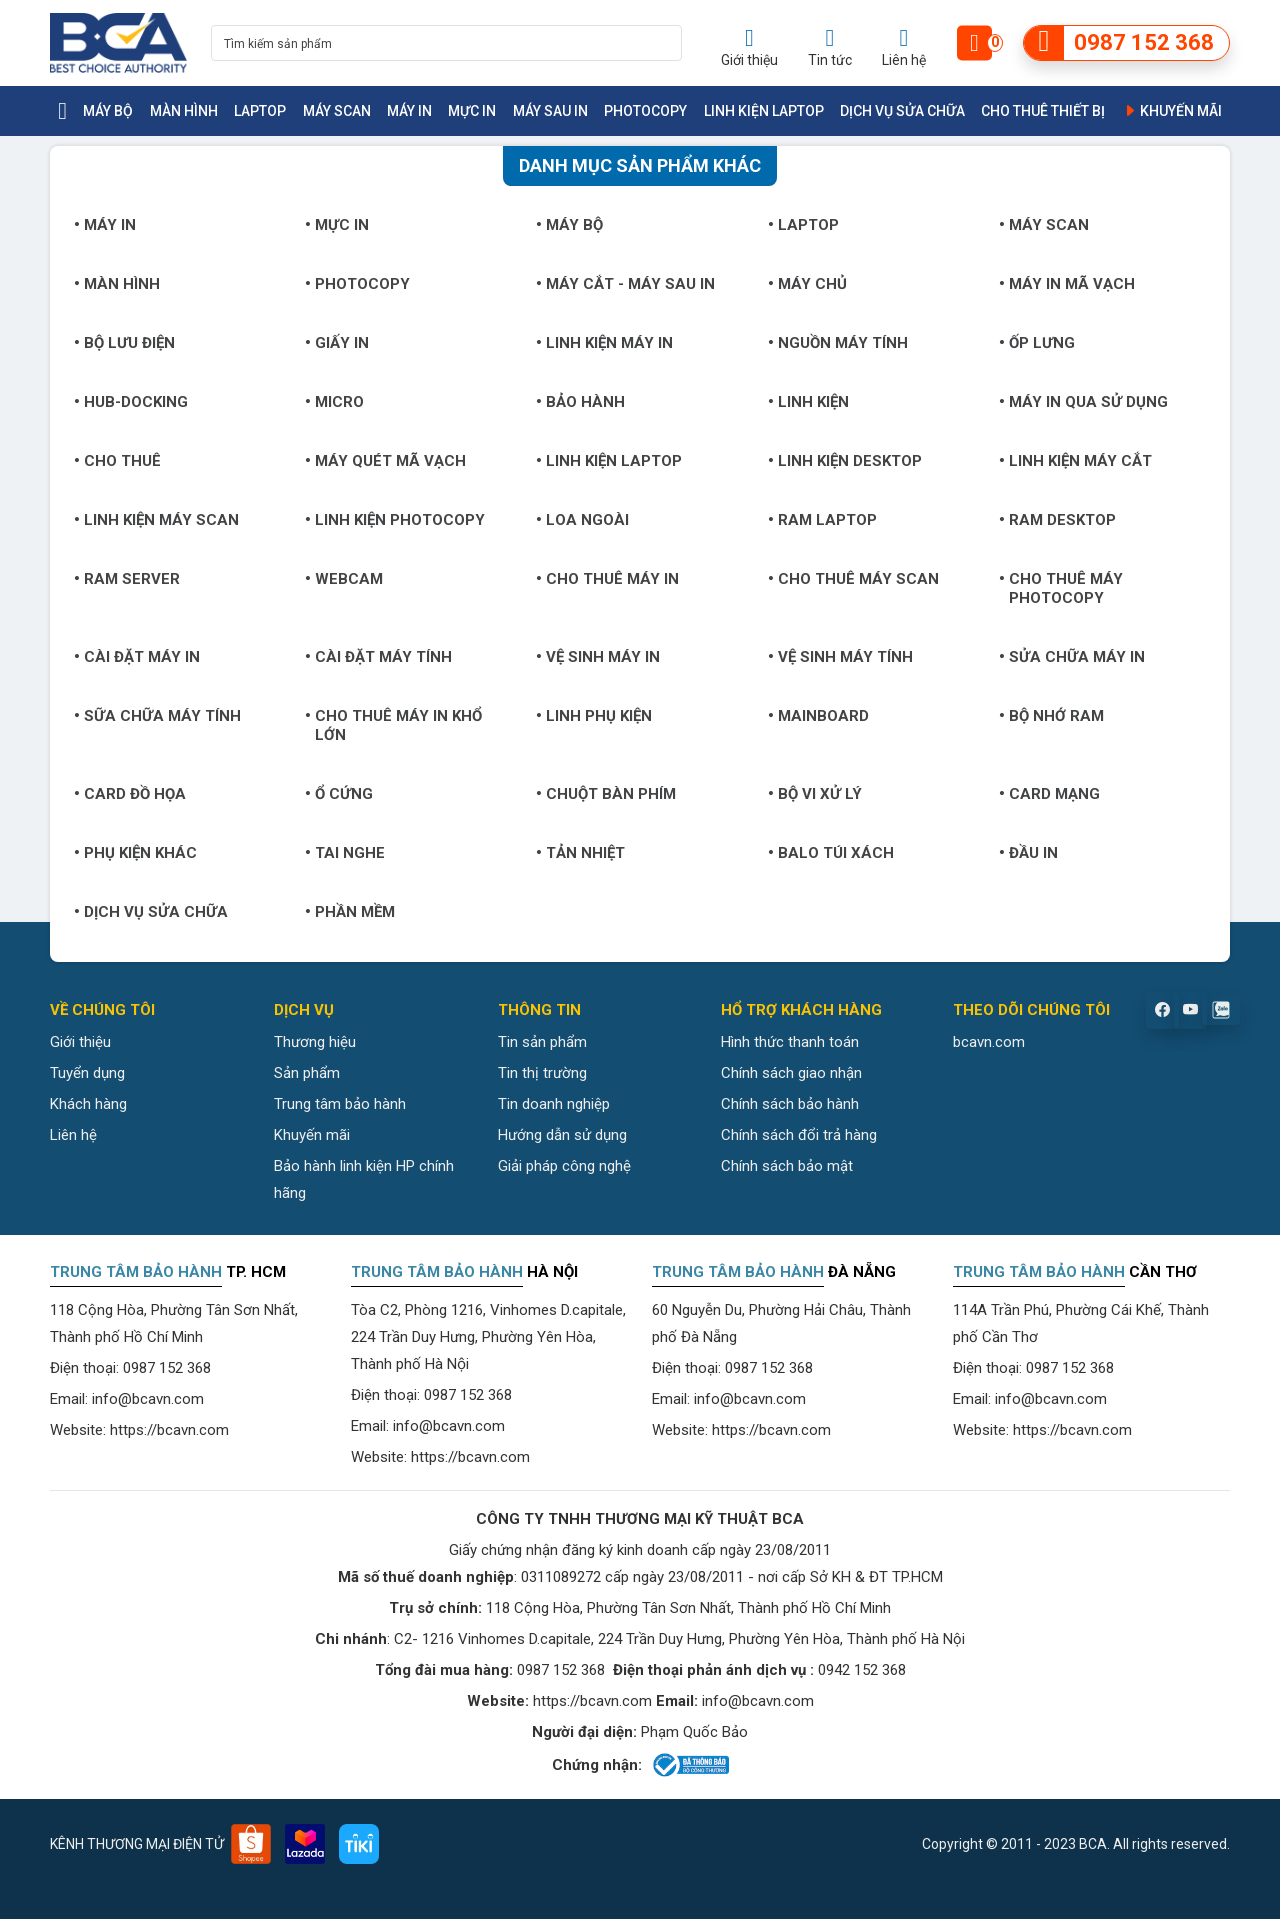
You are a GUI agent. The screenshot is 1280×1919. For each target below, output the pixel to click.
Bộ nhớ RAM (1051, 716)
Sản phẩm (307, 1073)
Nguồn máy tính (838, 343)
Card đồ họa (130, 794)
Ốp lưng (1037, 343)
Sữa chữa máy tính (157, 716)
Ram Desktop (1057, 520)
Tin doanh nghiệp (554, 1104)
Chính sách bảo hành (790, 1104)
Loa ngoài (582, 520)
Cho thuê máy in (607, 579)
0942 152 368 (862, 1670)
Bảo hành (580, 402)
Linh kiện (808, 402)
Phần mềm (350, 912)
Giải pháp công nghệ (564, 1166)
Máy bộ (108, 111)
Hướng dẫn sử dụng (562, 1135)
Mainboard (818, 716)
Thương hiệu (315, 1042)
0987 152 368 (167, 1368)
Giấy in (337, 343)
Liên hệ (73, 1135)
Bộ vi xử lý (815, 794)
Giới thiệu (80, 1042)
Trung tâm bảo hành (340, 1104)
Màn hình (184, 111)
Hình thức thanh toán (790, 1042)
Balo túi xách (831, 853)
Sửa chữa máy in (1072, 657)
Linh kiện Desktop (845, 461)
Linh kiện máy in (604, 343)
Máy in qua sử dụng (1083, 402)
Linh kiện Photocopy (395, 520)
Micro (334, 402)
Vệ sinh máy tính (840, 657)
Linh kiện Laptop (764, 111)
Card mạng (1049, 794)
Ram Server (127, 579)
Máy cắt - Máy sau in (625, 284)
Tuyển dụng (87, 1073)
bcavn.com (989, 1042)
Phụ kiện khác (135, 853)
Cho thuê (117, 461)
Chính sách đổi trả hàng (799, 1135)
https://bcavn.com (169, 1430)
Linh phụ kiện (594, 716)
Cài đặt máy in (137, 657)
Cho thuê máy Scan (853, 579)
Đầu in (1028, 853)
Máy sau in (550, 111)
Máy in (409, 111)
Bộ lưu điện (124, 343)
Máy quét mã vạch (385, 461)
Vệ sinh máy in (598, 657)
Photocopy (645, 111)
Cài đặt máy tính (378, 657)
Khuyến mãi (1172, 111)
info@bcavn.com (148, 1399)
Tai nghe (345, 853)
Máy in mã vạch (1067, 284)
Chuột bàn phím (606, 794)
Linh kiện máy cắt (1075, 461)
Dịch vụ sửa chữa (902, 111)
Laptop (260, 111)
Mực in (472, 111)
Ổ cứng (339, 794)
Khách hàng (88, 1104)
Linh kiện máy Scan (156, 520)
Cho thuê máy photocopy (1061, 588)
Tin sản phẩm (542, 1042)
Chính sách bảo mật (787, 1166)
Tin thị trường (542, 1073)
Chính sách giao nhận (791, 1073)
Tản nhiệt (580, 853)
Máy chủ (807, 284)
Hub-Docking (131, 402)
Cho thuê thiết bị (1043, 111)
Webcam (344, 579)
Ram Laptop (822, 520)
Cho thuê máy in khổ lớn (393, 725)
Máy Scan (337, 111)
